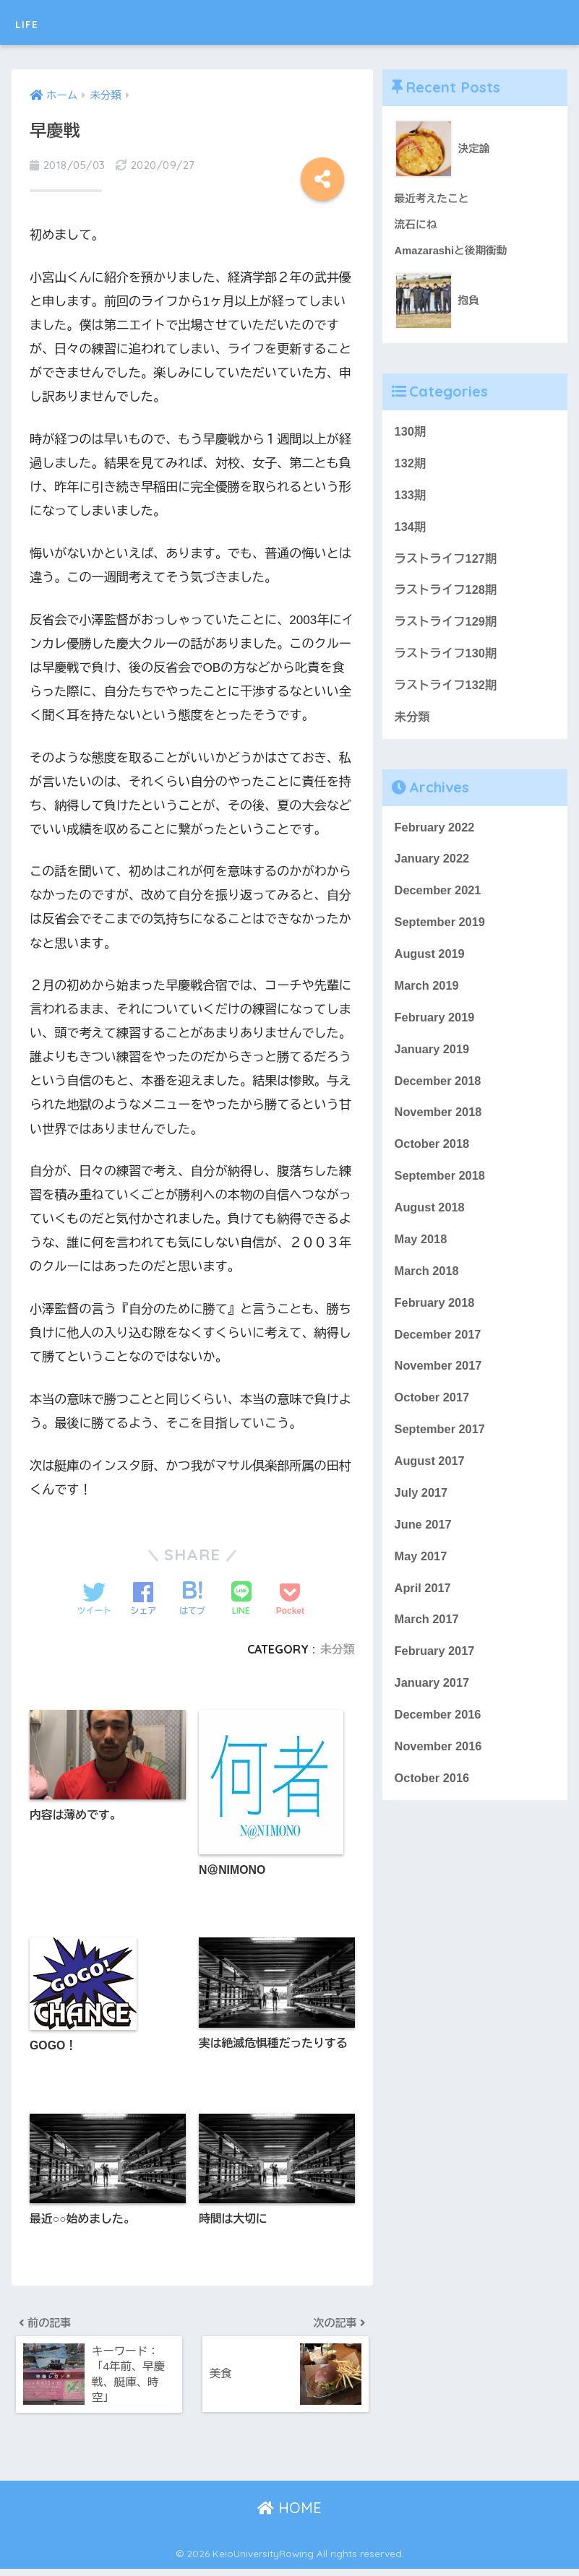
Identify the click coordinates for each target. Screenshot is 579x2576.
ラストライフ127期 (447, 562)
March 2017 (427, 1641)
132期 (411, 465)
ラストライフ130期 (447, 659)
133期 (411, 497)
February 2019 (436, 1028)
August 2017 (431, 1480)
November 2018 (439, 1125)
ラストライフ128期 (447, 594)
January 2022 (433, 866)
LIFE (33, 22)
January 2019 (433, 1061)
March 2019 (427, 996)
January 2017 (433, 1706)
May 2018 (422, 1254)
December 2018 (439, 1092)
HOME (289, 2515)
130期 (411, 433)
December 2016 (439, 1738)
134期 (411, 530)
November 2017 (439, 1384)
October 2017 (433, 1415)
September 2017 (441, 1448)
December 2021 (439, 899)
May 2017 (422, 1577)
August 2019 (431, 963)
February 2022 (436, 835)
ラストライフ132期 (447, 691)
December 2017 (439, 1351)
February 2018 (436, 1319)
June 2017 (424, 1545)
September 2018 (441, 1189)
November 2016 (439, 1771)
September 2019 (441, 931)
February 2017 (436, 1674)
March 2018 (427, 1286)
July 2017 (422, 1512)
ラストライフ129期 (447, 627)
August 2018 (431, 1222)
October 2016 (433, 1803)
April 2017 (424, 1609)
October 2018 (433, 1157)
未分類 (337, 1649)
